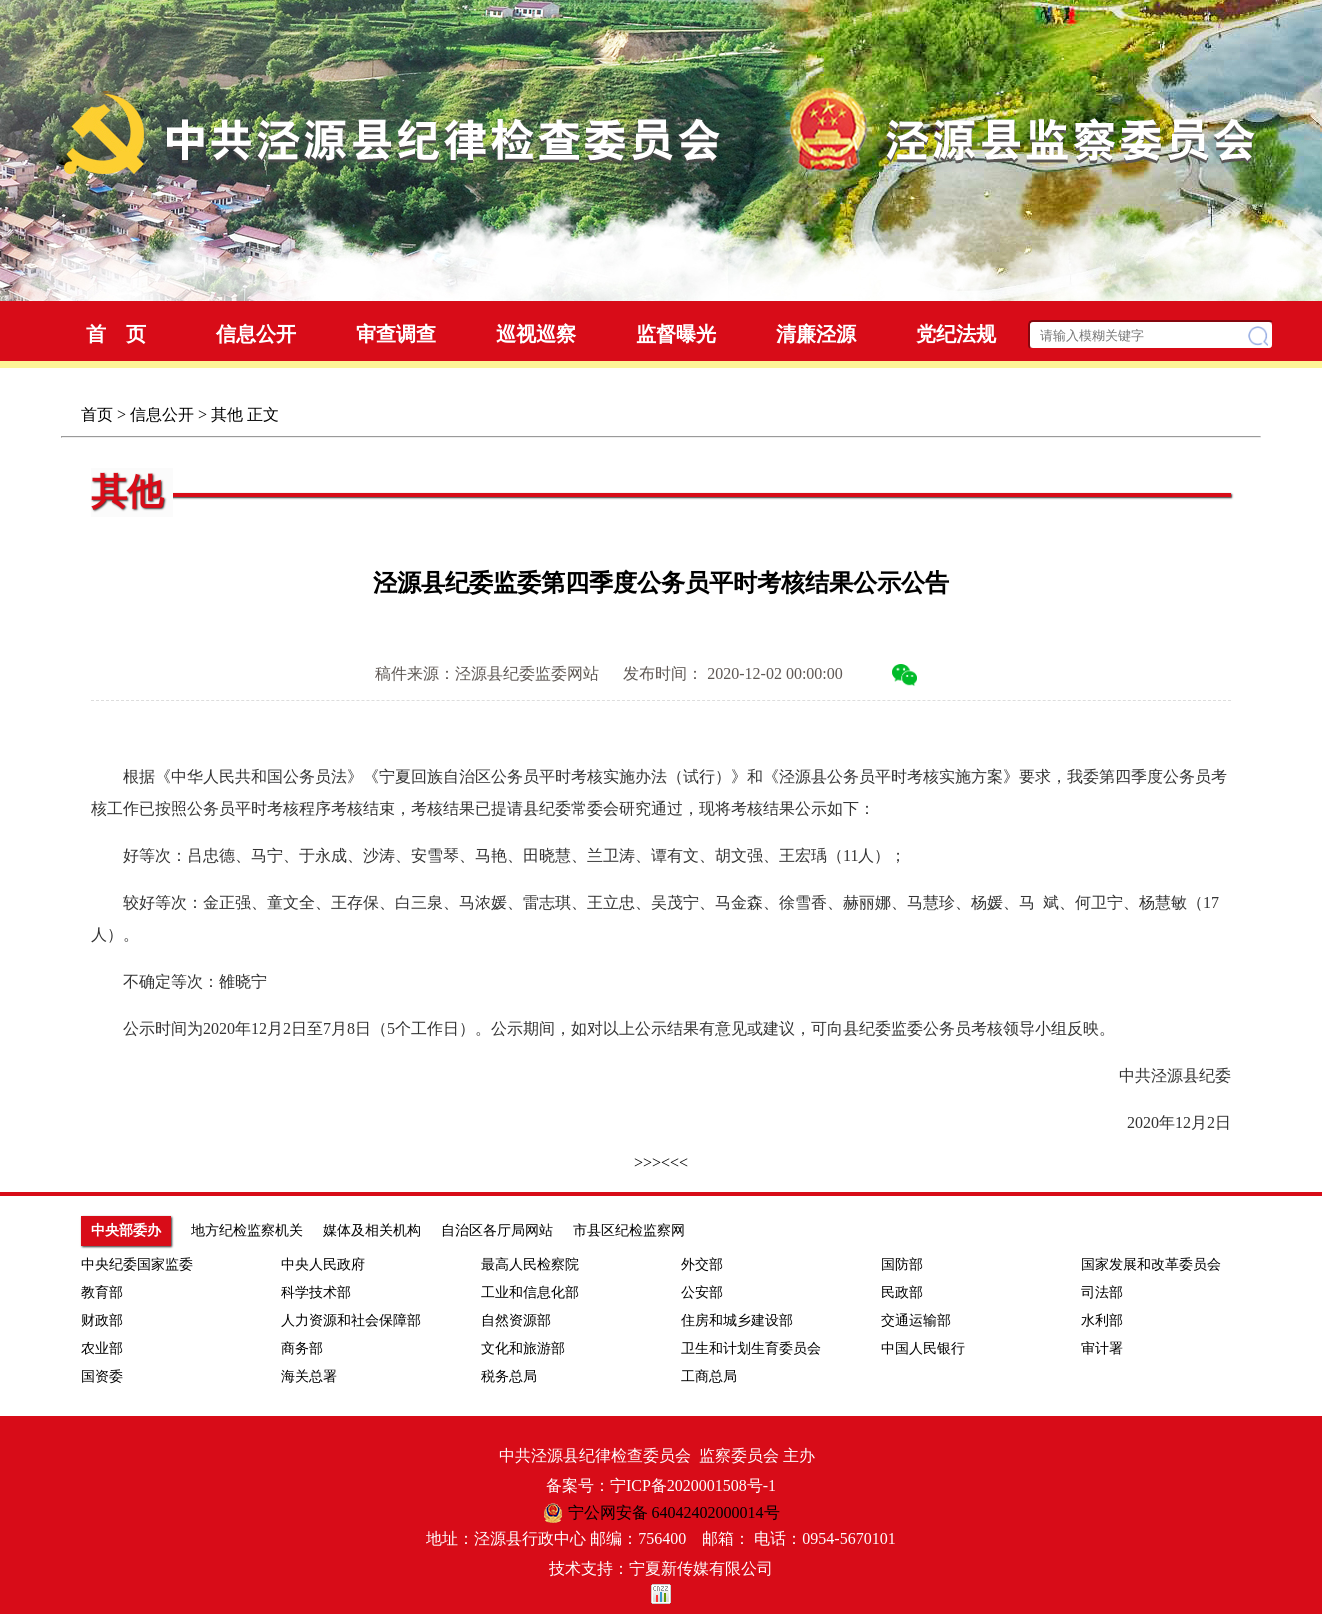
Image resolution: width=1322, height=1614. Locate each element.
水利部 (1102, 1320)
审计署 (1102, 1348)
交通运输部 (916, 1320)
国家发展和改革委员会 (1151, 1264)
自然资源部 (516, 1320)
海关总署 (309, 1376)
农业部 (102, 1348)
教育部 (102, 1292)
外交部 (702, 1264)
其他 (227, 414)
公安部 (702, 1292)
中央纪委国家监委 (137, 1264)
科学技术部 (316, 1292)
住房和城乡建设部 (737, 1320)
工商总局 (709, 1376)
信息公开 (162, 414)
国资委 (102, 1376)
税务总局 (509, 1376)
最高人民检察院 (530, 1264)
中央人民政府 (323, 1264)
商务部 (302, 1348)
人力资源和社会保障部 (351, 1320)
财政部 (102, 1320)
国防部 (902, 1264)
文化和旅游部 (523, 1348)
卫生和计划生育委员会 (751, 1348)
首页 (97, 414)
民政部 (902, 1292)
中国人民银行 (923, 1348)
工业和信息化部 (530, 1292)
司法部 (1102, 1292)
